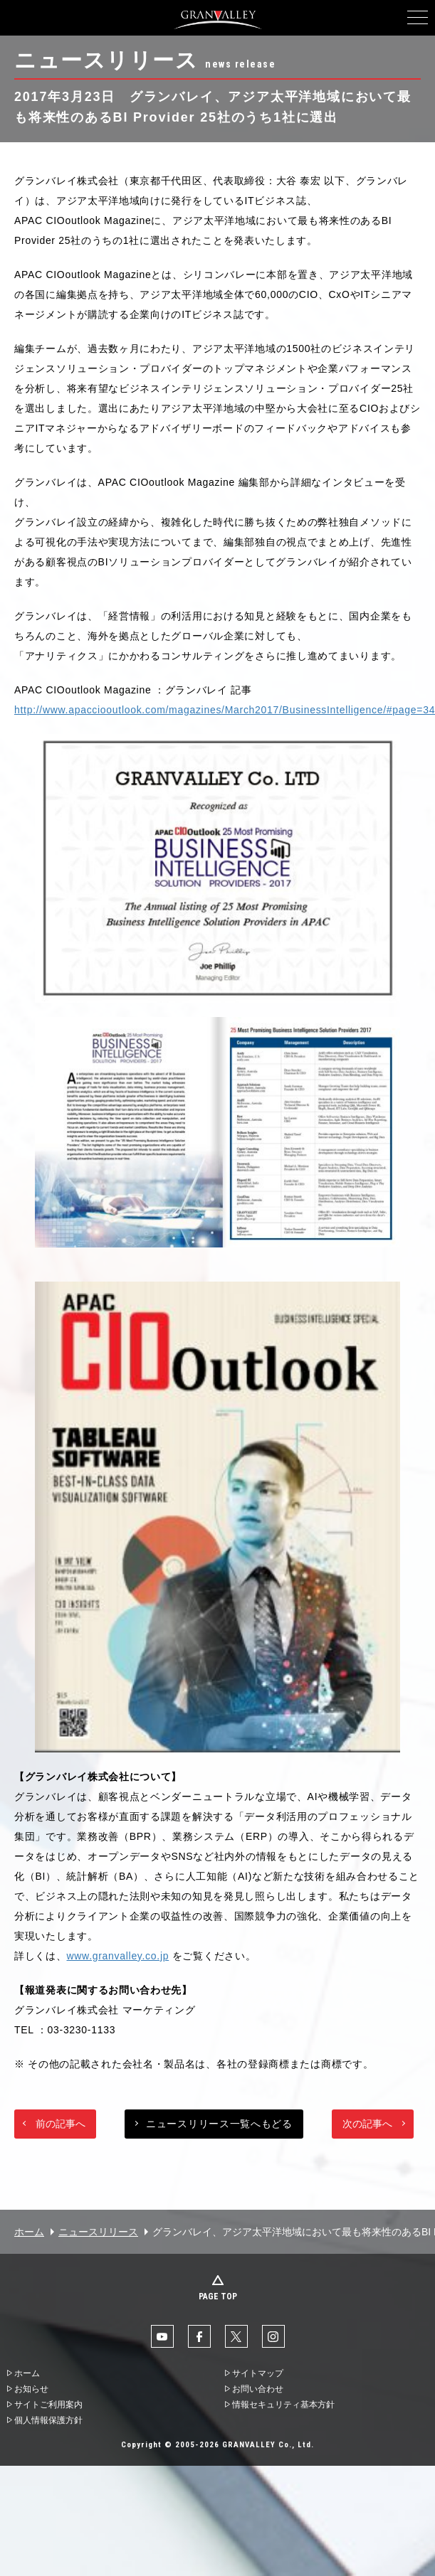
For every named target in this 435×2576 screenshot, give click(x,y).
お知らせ (31, 2389)
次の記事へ (367, 2123)
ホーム (29, 2231)
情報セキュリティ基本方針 (283, 2405)
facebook (199, 2336)
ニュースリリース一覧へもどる (219, 2123)
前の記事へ (60, 2123)
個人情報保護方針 (48, 2420)
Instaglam (273, 2336)
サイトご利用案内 (48, 2405)
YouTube (162, 2336)
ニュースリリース (98, 2231)
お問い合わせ (257, 2389)
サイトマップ (257, 2373)
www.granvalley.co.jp (118, 1956)
